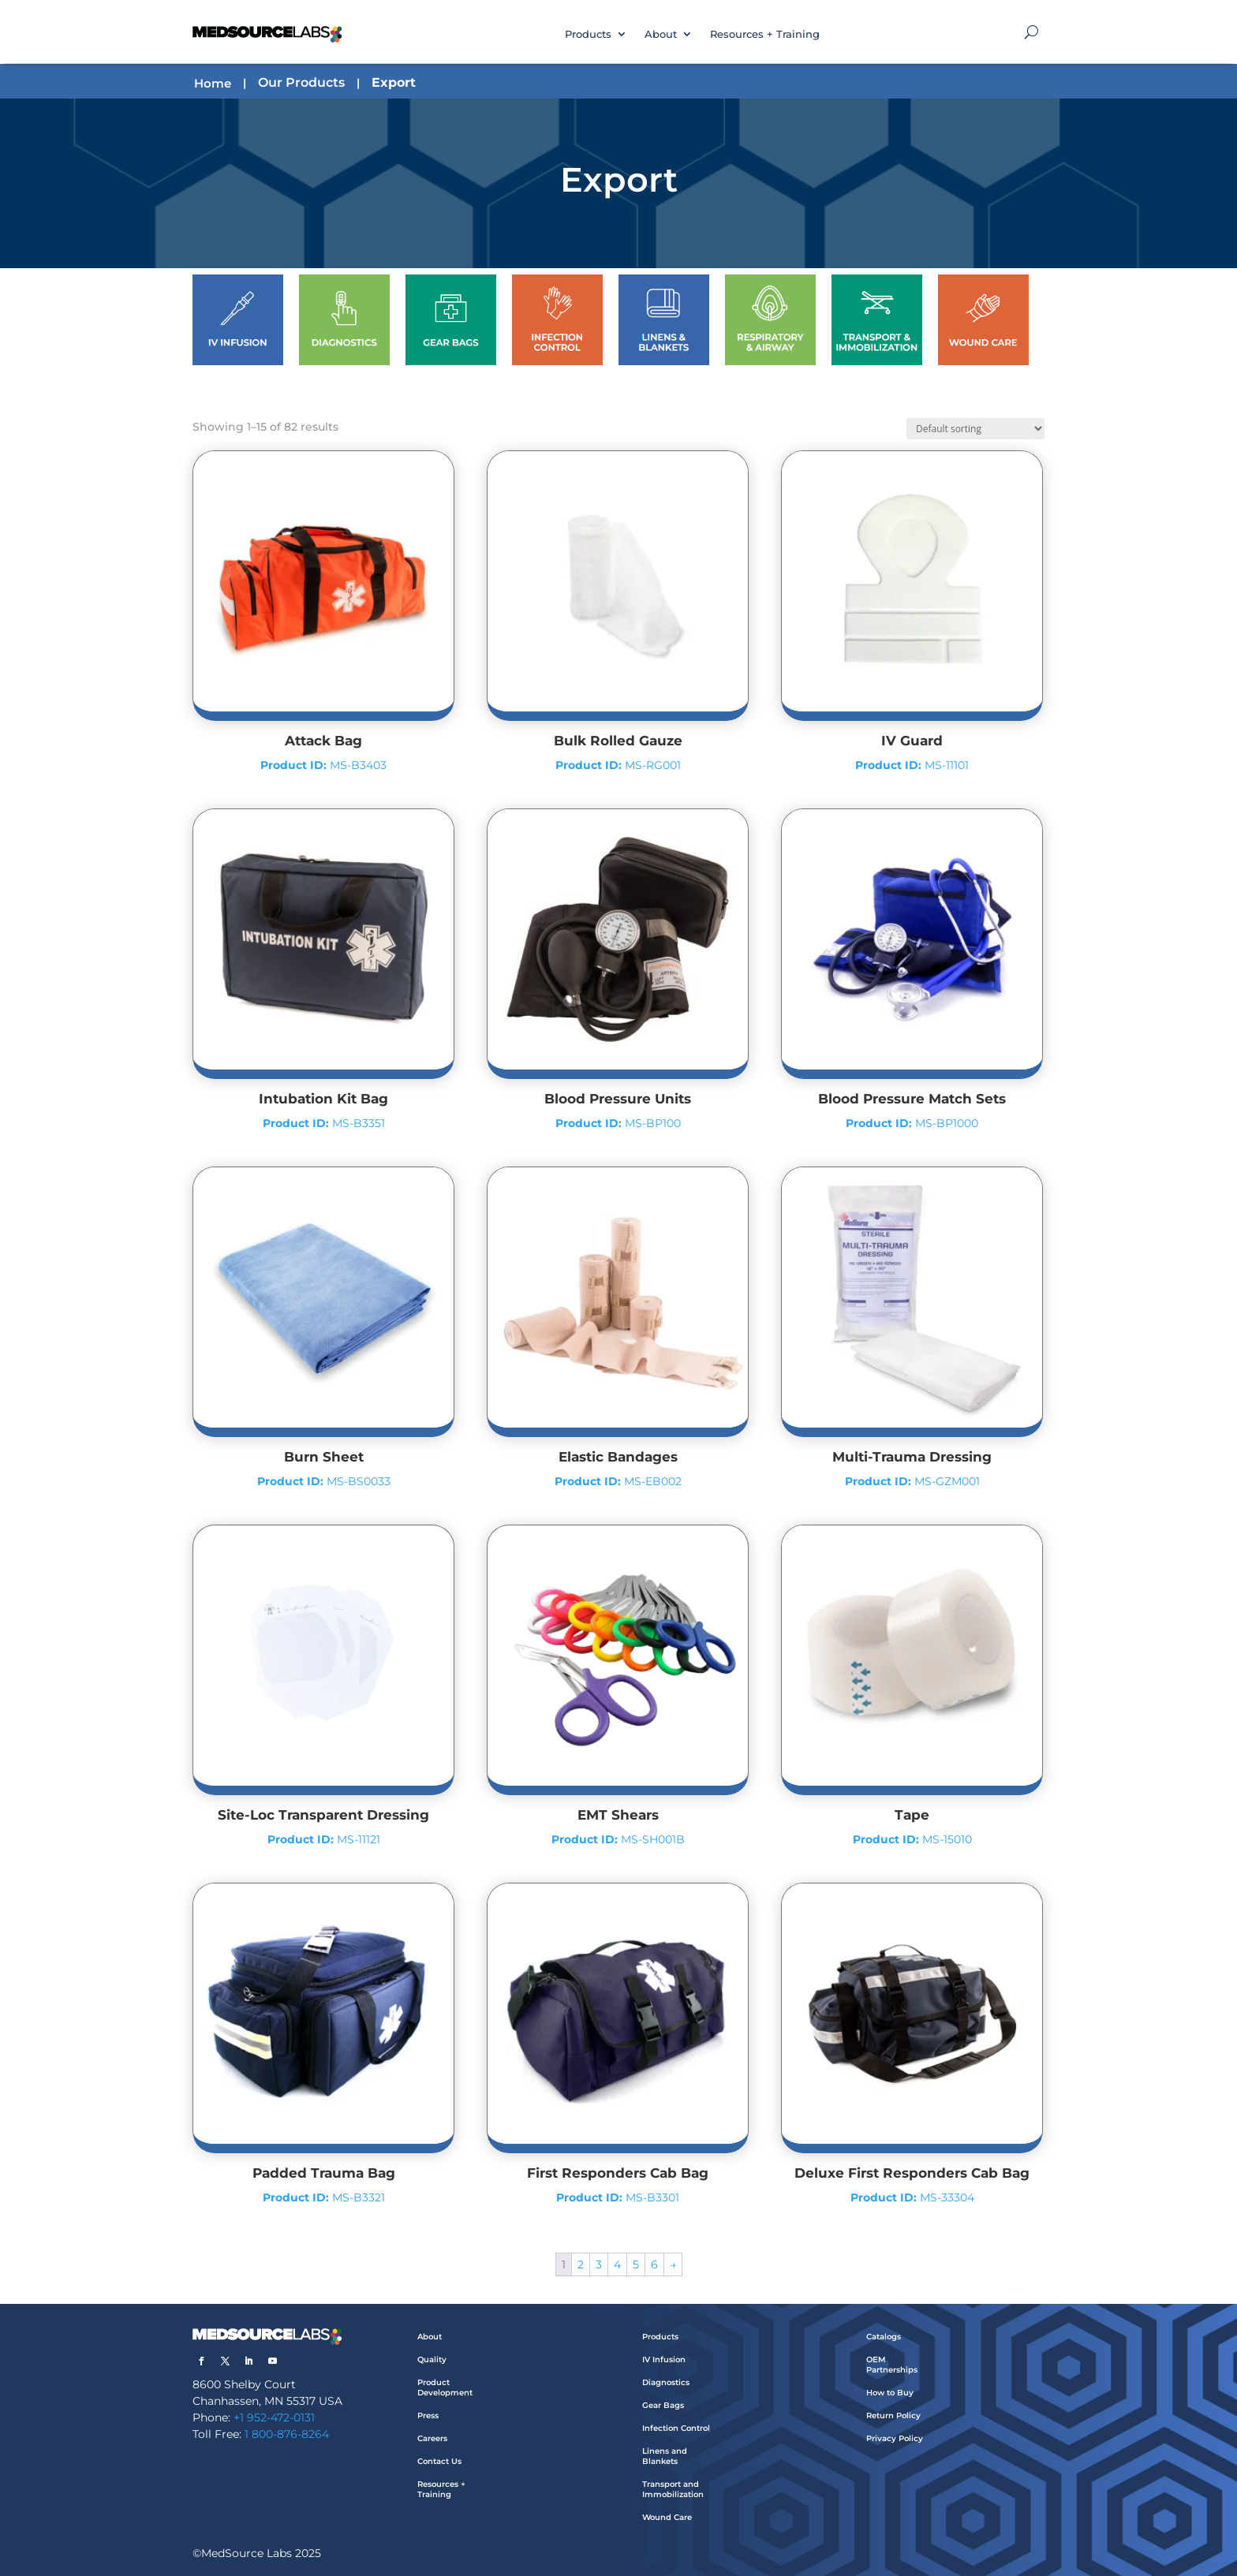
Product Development (445, 2387)
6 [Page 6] (654, 2264)
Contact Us (439, 2461)
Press (428, 2415)
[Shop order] (975, 428)
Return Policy (893, 2415)
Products (588, 34)
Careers (432, 2438)
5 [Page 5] (636, 2264)
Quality (432, 2359)
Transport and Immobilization (673, 2489)
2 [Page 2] (580, 2264)
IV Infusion (664, 2359)
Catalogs (883, 2336)
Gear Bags (663, 2405)
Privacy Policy (894, 2438)
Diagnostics (666, 2382)
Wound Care (667, 2517)
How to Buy (890, 2392)
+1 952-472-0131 (274, 2417)
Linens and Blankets (664, 2456)
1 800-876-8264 (287, 2434)
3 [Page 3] (599, 2264)
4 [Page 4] (617, 2264)
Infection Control (676, 2428)
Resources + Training (765, 34)
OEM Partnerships (891, 2364)
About (661, 34)
